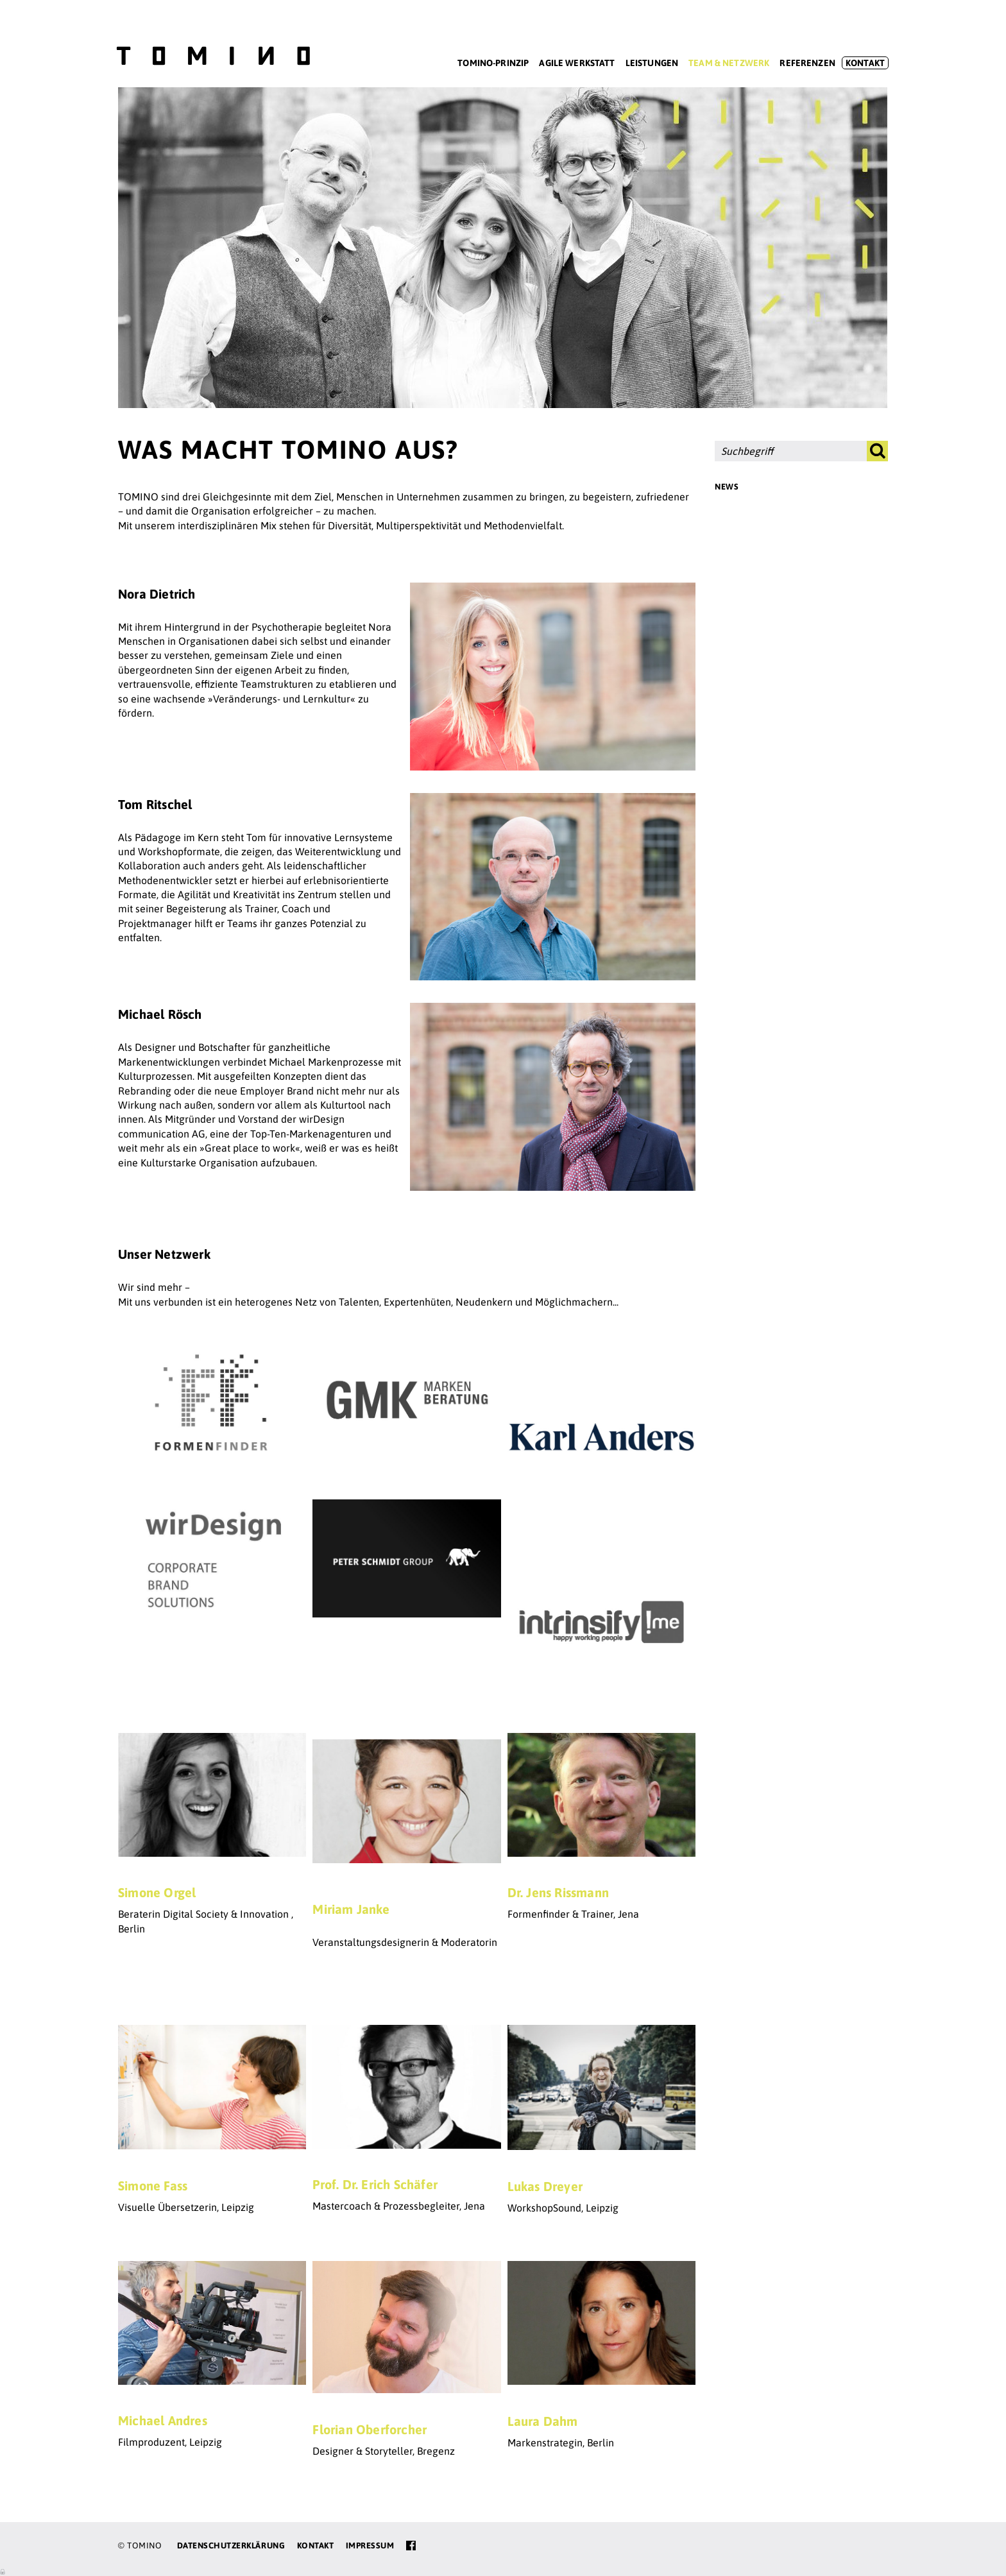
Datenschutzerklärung (231, 2545)
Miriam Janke (350, 1909)
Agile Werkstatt (577, 62)
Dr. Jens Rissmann (558, 1892)
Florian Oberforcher (369, 2429)
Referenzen (807, 62)
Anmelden (3, 2571)
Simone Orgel (157, 1892)
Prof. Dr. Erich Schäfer (375, 2184)
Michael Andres (162, 2420)
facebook (411, 2545)
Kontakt (865, 62)
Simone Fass (152, 2185)
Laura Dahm (542, 2421)
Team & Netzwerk (728, 62)
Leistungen (652, 62)
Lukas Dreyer (545, 2186)
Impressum (370, 2545)
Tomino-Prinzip (493, 62)
